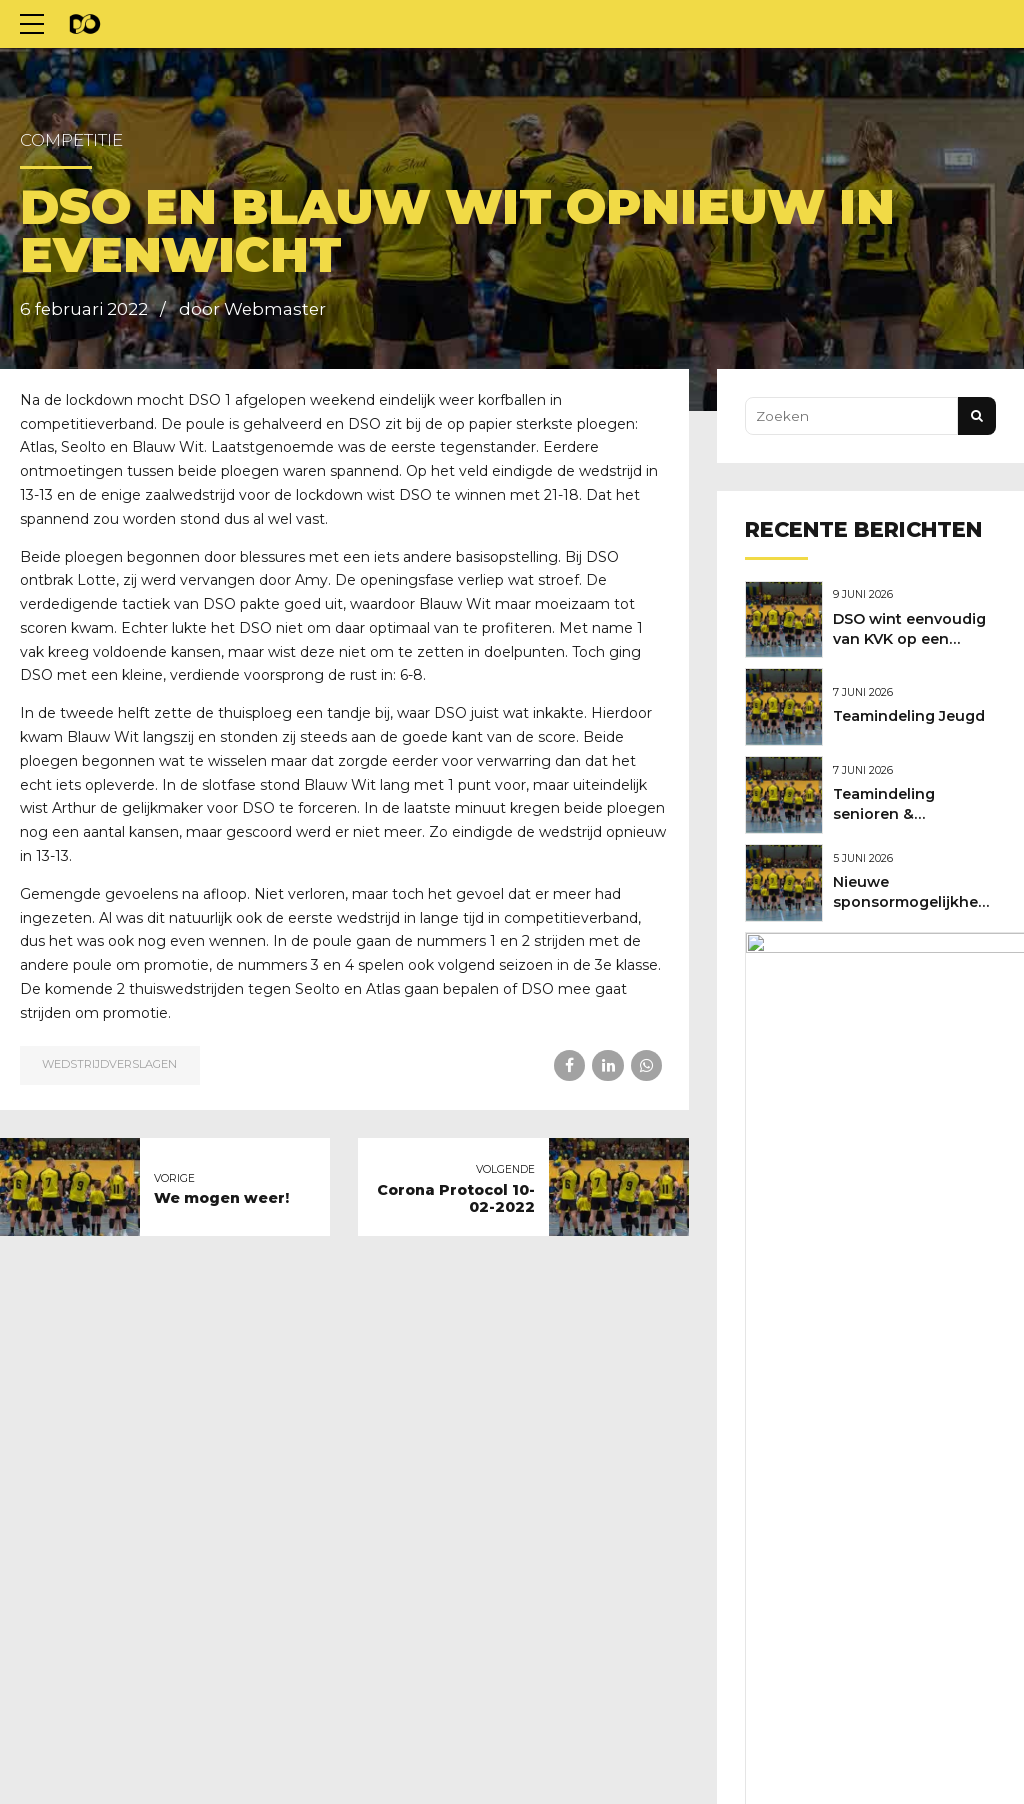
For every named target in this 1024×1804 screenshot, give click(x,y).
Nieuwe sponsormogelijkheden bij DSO (925, 892)
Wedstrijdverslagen (109, 1064)
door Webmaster (252, 309)
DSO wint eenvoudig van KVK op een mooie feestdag (914, 637)
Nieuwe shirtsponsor (916, 967)
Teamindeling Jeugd (914, 712)
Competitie (71, 140)
